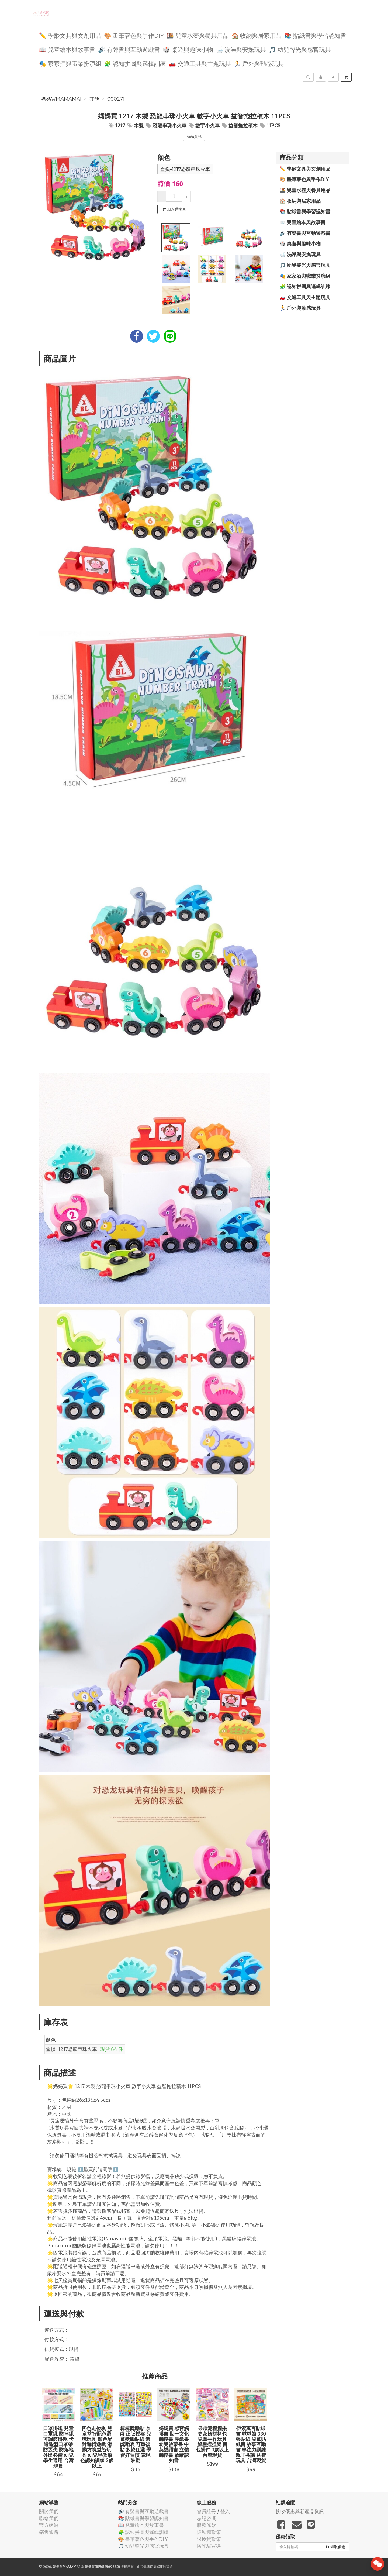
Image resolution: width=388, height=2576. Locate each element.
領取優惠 (335, 2546)
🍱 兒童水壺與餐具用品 (198, 35)
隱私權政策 (209, 2532)
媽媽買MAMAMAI (61, 99)
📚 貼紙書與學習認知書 (315, 35)
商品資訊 (194, 136)
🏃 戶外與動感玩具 (259, 63)
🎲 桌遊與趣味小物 (188, 49)
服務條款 (206, 2525)
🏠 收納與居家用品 (256, 35)
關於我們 (48, 2511)
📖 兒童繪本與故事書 (67, 49)
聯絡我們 (48, 2518)
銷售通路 (48, 2532)
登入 (225, 2511)
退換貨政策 (209, 2539)
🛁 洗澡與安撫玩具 (241, 49)
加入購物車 (174, 209)
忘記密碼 (206, 2518)
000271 (115, 99)
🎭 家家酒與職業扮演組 (70, 63)
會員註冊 (206, 2511)
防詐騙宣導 (209, 2546)
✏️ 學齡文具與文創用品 (70, 35)
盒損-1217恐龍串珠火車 (185, 169)
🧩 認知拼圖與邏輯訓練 (135, 63)
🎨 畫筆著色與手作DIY (134, 35)
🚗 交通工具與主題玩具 (200, 63)
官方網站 (48, 2525)
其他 (94, 99)
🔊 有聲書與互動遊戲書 (129, 49)
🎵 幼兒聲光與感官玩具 (300, 49)
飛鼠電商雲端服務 (153, 2567)
